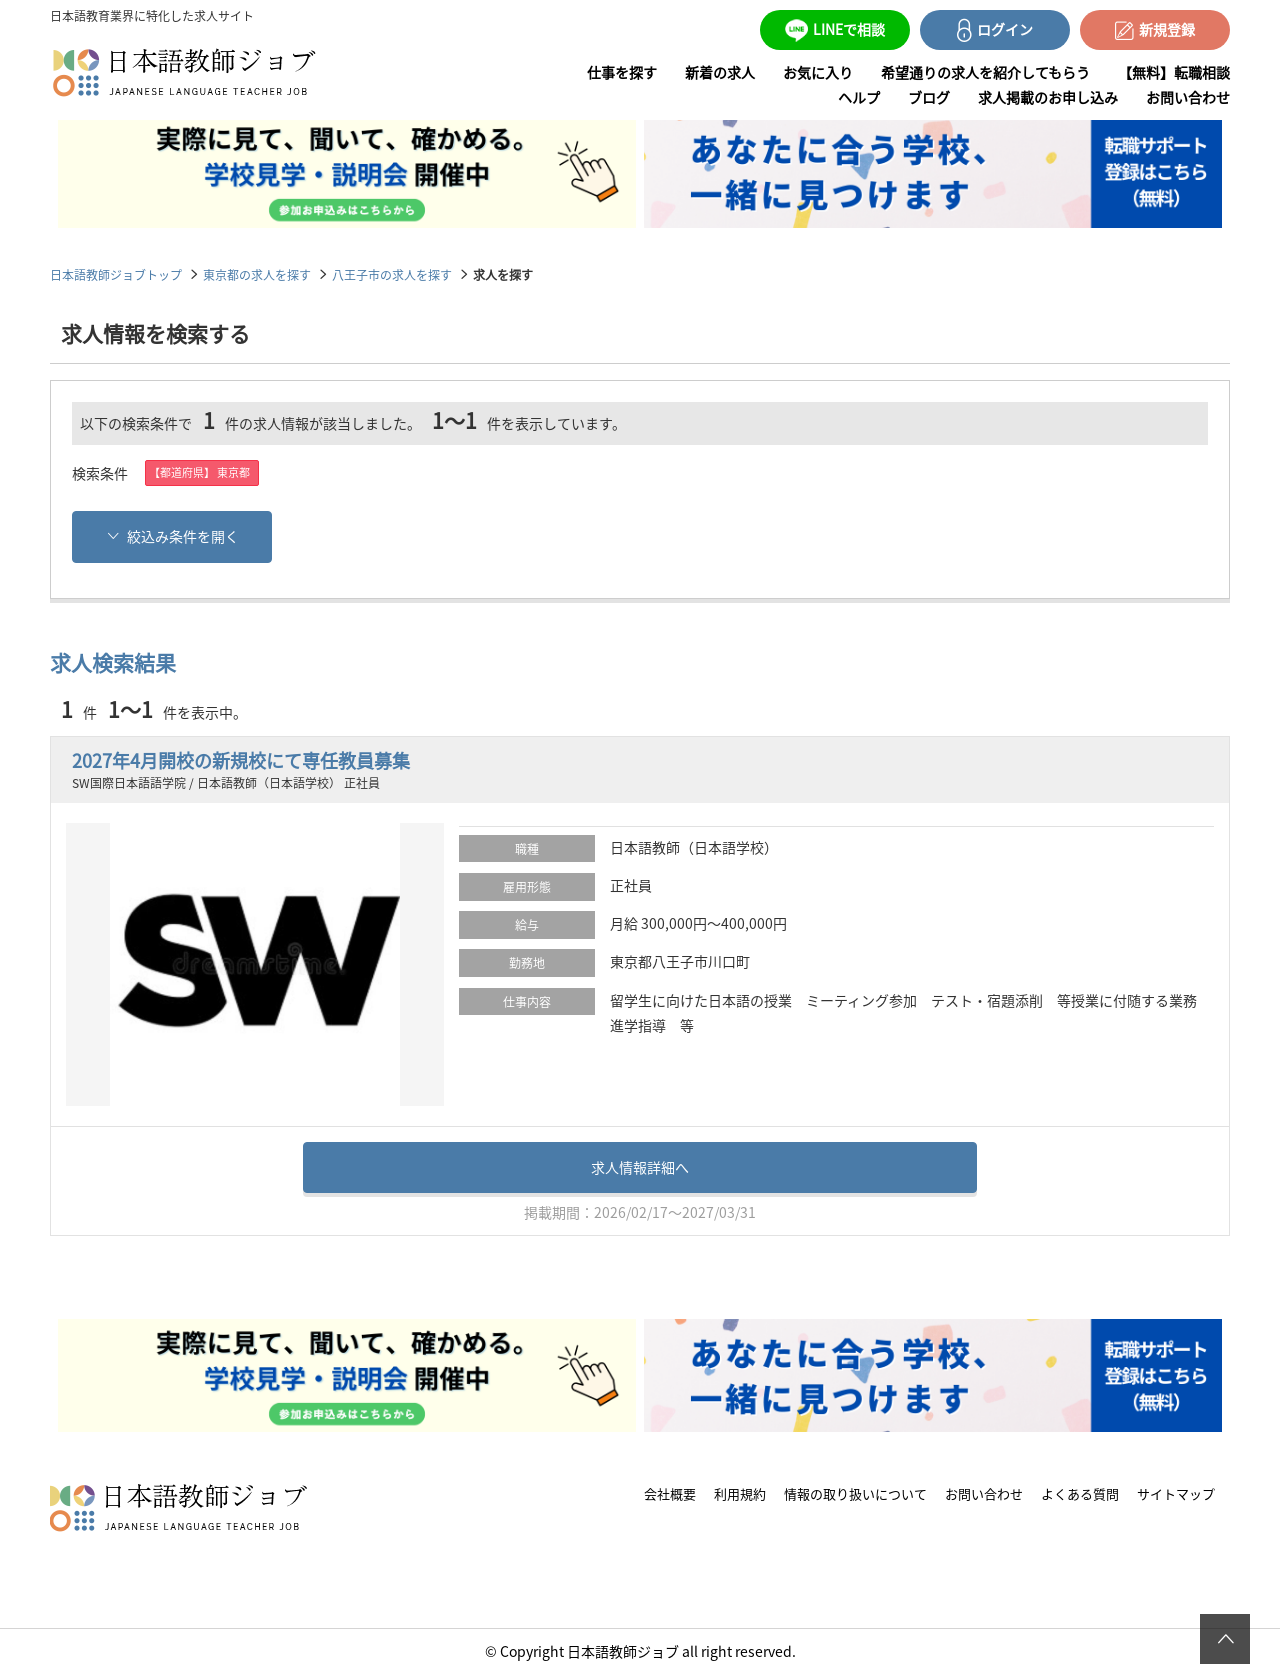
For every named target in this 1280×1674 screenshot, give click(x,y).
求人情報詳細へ (640, 1167)
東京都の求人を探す (257, 274)
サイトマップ (1176, 1493)
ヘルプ (859, 97)
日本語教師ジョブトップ (116, 274)
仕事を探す (622, 72)
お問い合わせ (1188, 97)
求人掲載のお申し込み (1048, 97)
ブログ (929, 97)
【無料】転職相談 (1174, 72)
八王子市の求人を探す (392, 274)
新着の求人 (720, 72)
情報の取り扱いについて (855, 1493)
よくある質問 (1080, 1493)
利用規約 (740, 1493)
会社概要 (670, 1493)
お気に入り (818, 72)
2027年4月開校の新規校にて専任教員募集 (241, 760)
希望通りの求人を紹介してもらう (985, 72)
